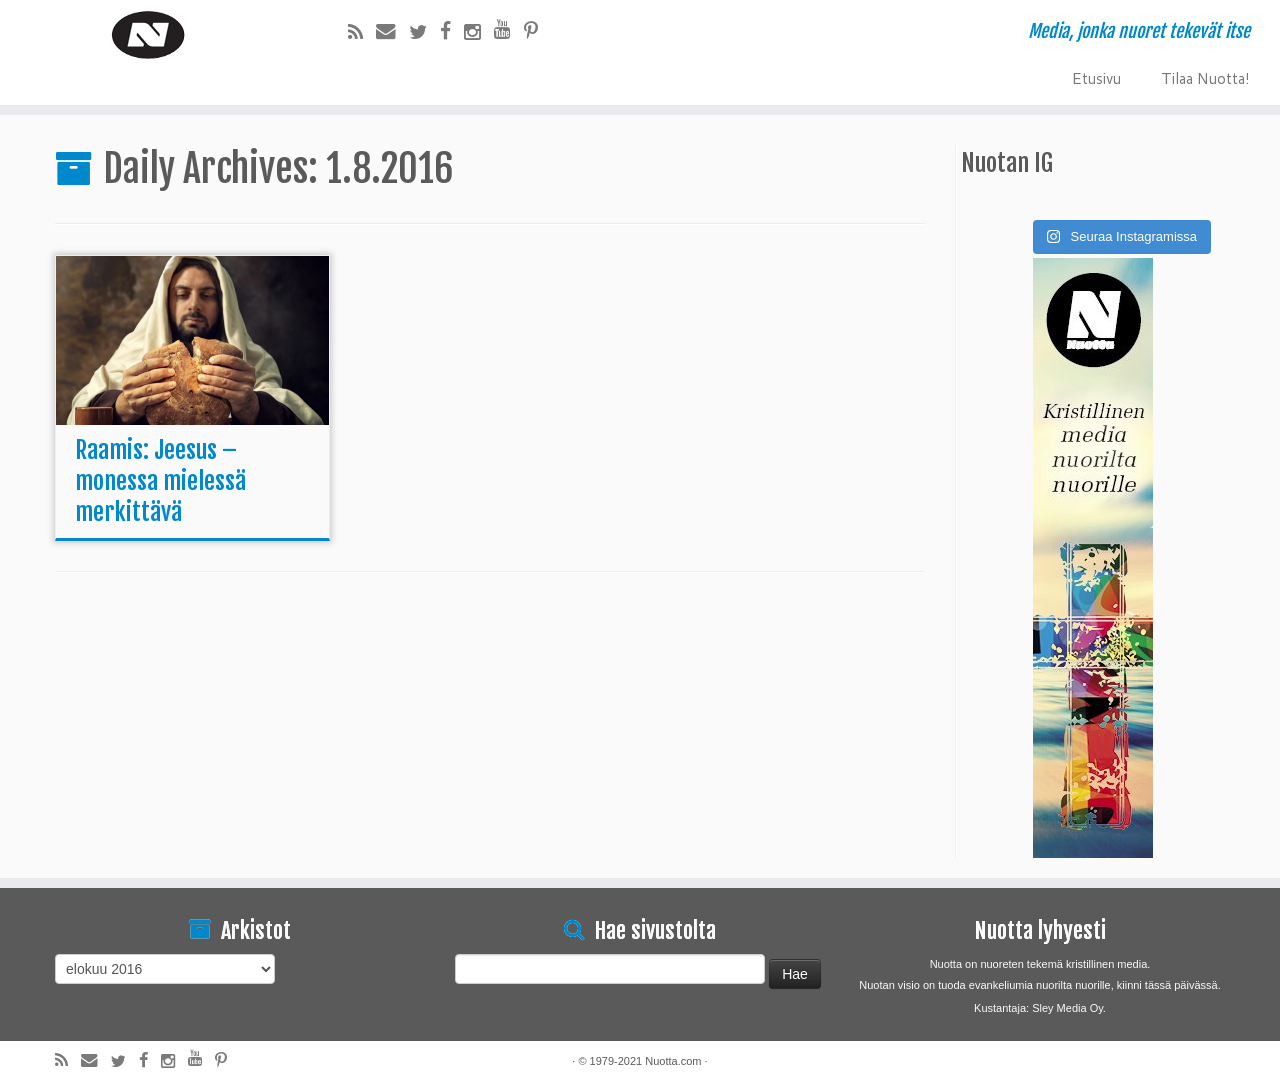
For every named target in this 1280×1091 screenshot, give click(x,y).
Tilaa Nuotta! (1205, 77)
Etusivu (1096, 77)
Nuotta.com (673, 1061)
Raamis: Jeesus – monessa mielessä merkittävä (160, 481)
